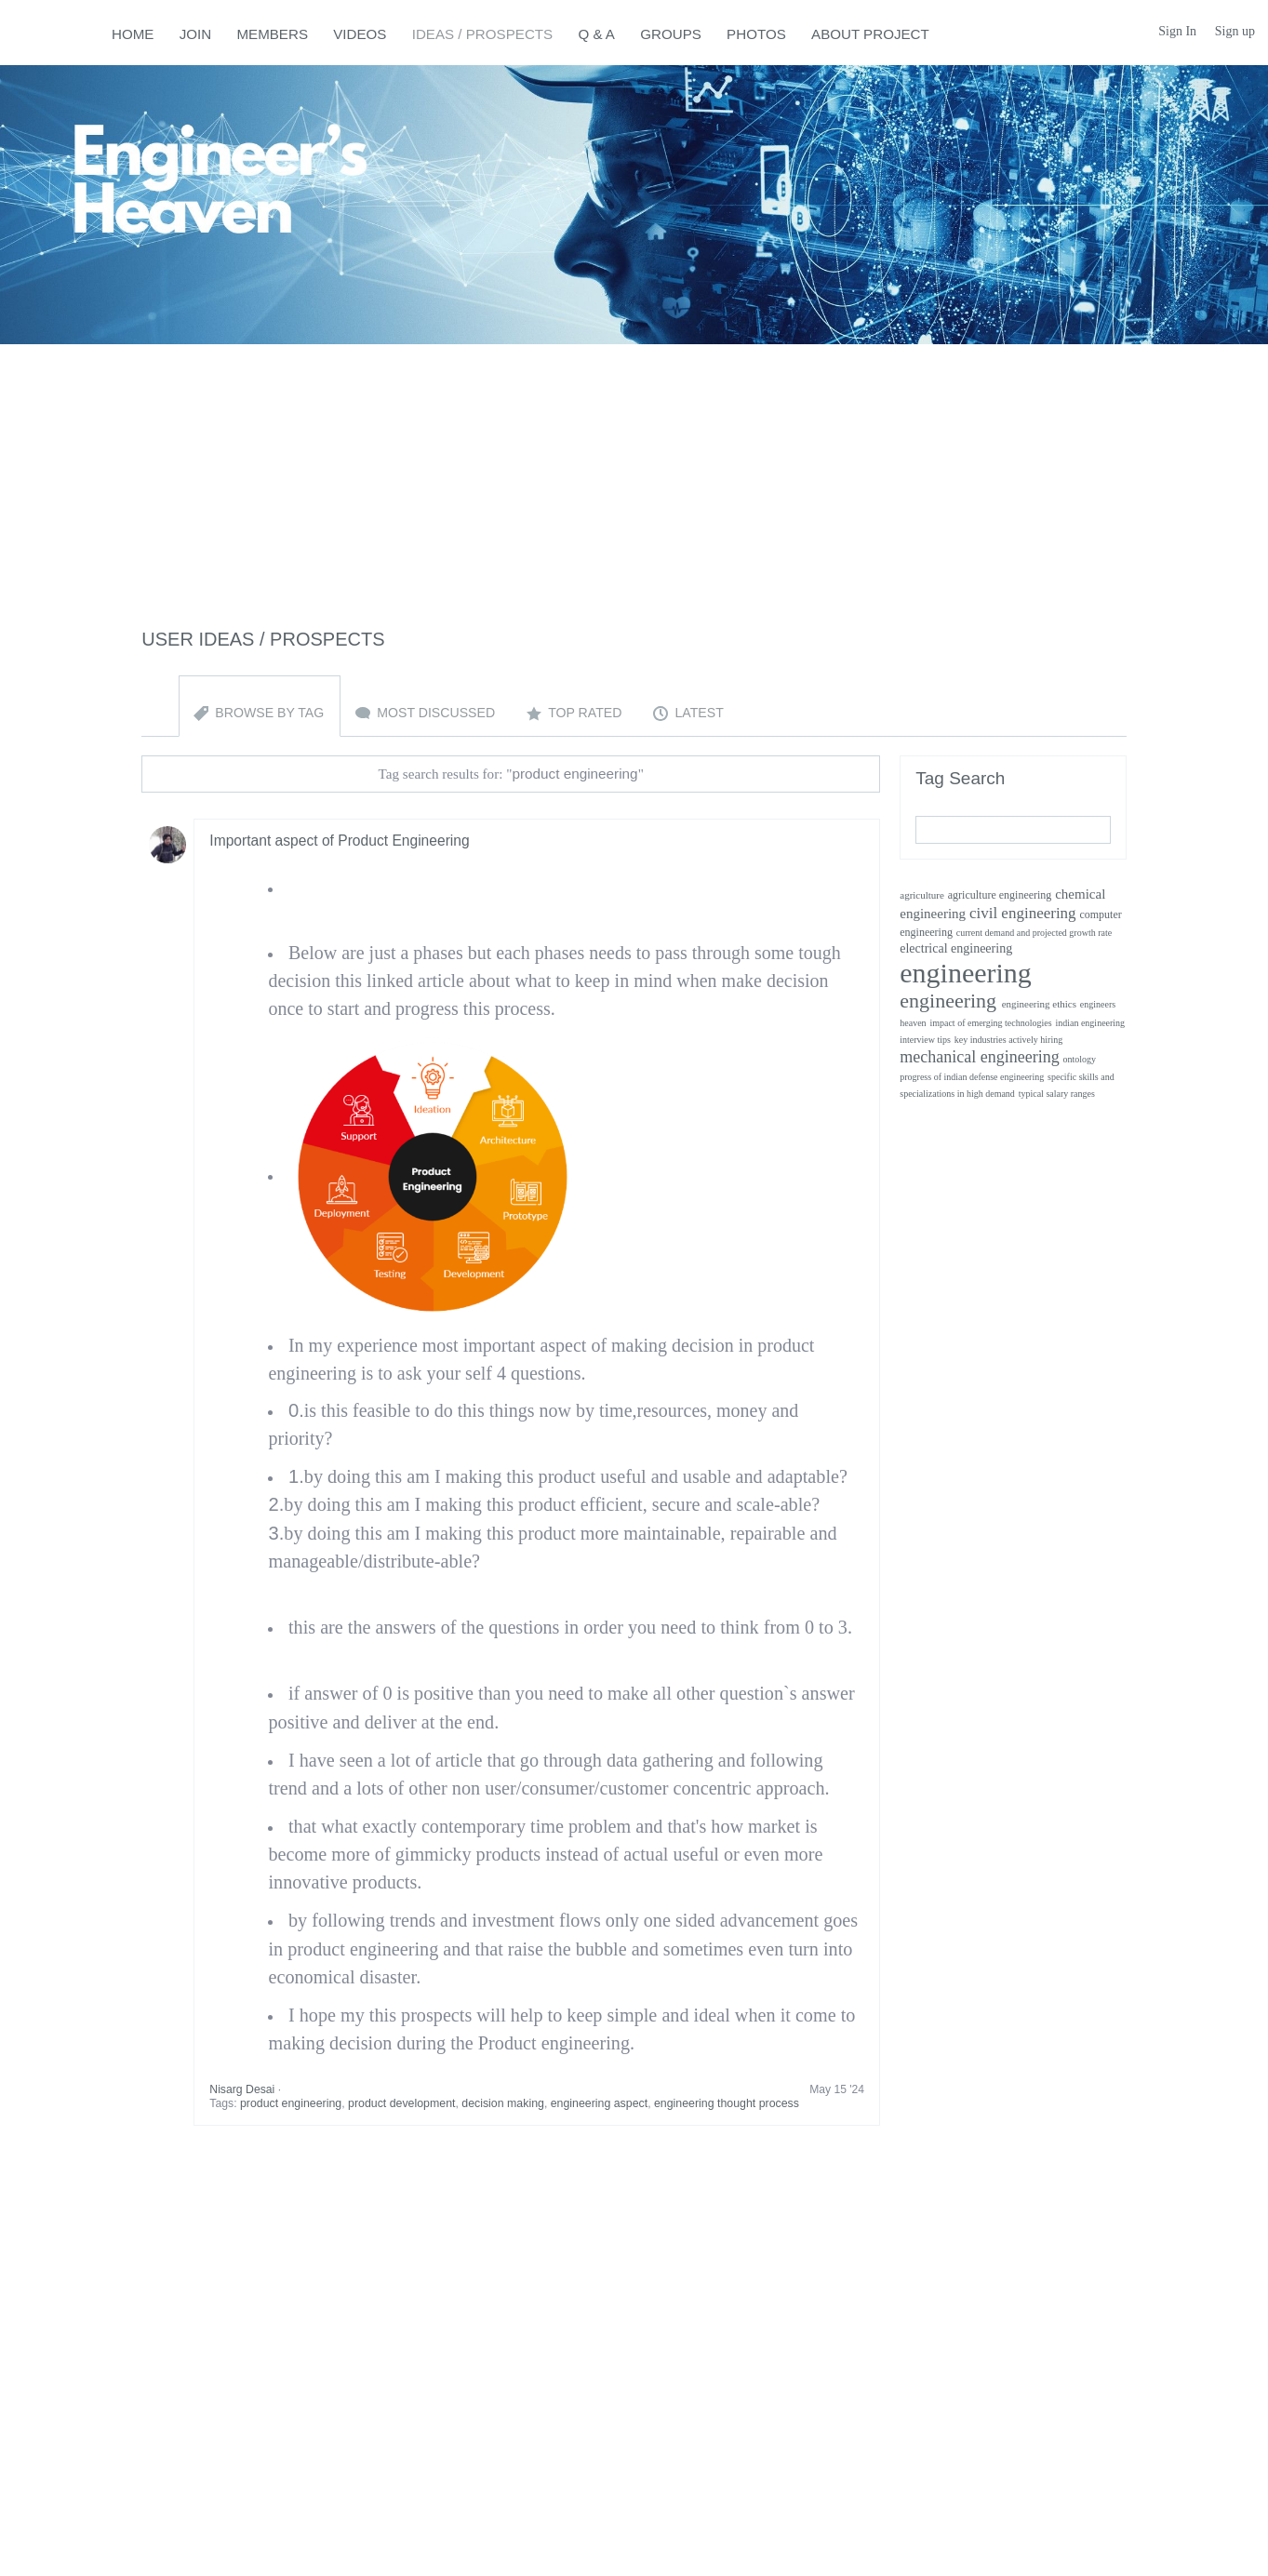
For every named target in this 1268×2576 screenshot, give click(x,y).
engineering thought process (726, 2103)
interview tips (925, 1039)
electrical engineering (956, 948)
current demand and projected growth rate (1034, 933)
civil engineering (1022, 913)
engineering (966, 972)
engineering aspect (599, 2103)
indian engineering (1090, 1023)
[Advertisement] (634, 474)
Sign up (1235, 31)
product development (401, 2103)
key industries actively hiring (1008, 1039)
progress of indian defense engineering (972, 1077)
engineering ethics (1039, 1003)
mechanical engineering (979, 1057)
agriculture (922, 895)
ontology (1080, 1059)
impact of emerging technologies (990, 1023)
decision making (502, 2103)
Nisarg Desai (241, 2089)
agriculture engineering (1000, 894)
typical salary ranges (1057, 1093)
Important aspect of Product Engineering (339, 840)
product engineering (290, 2103)
